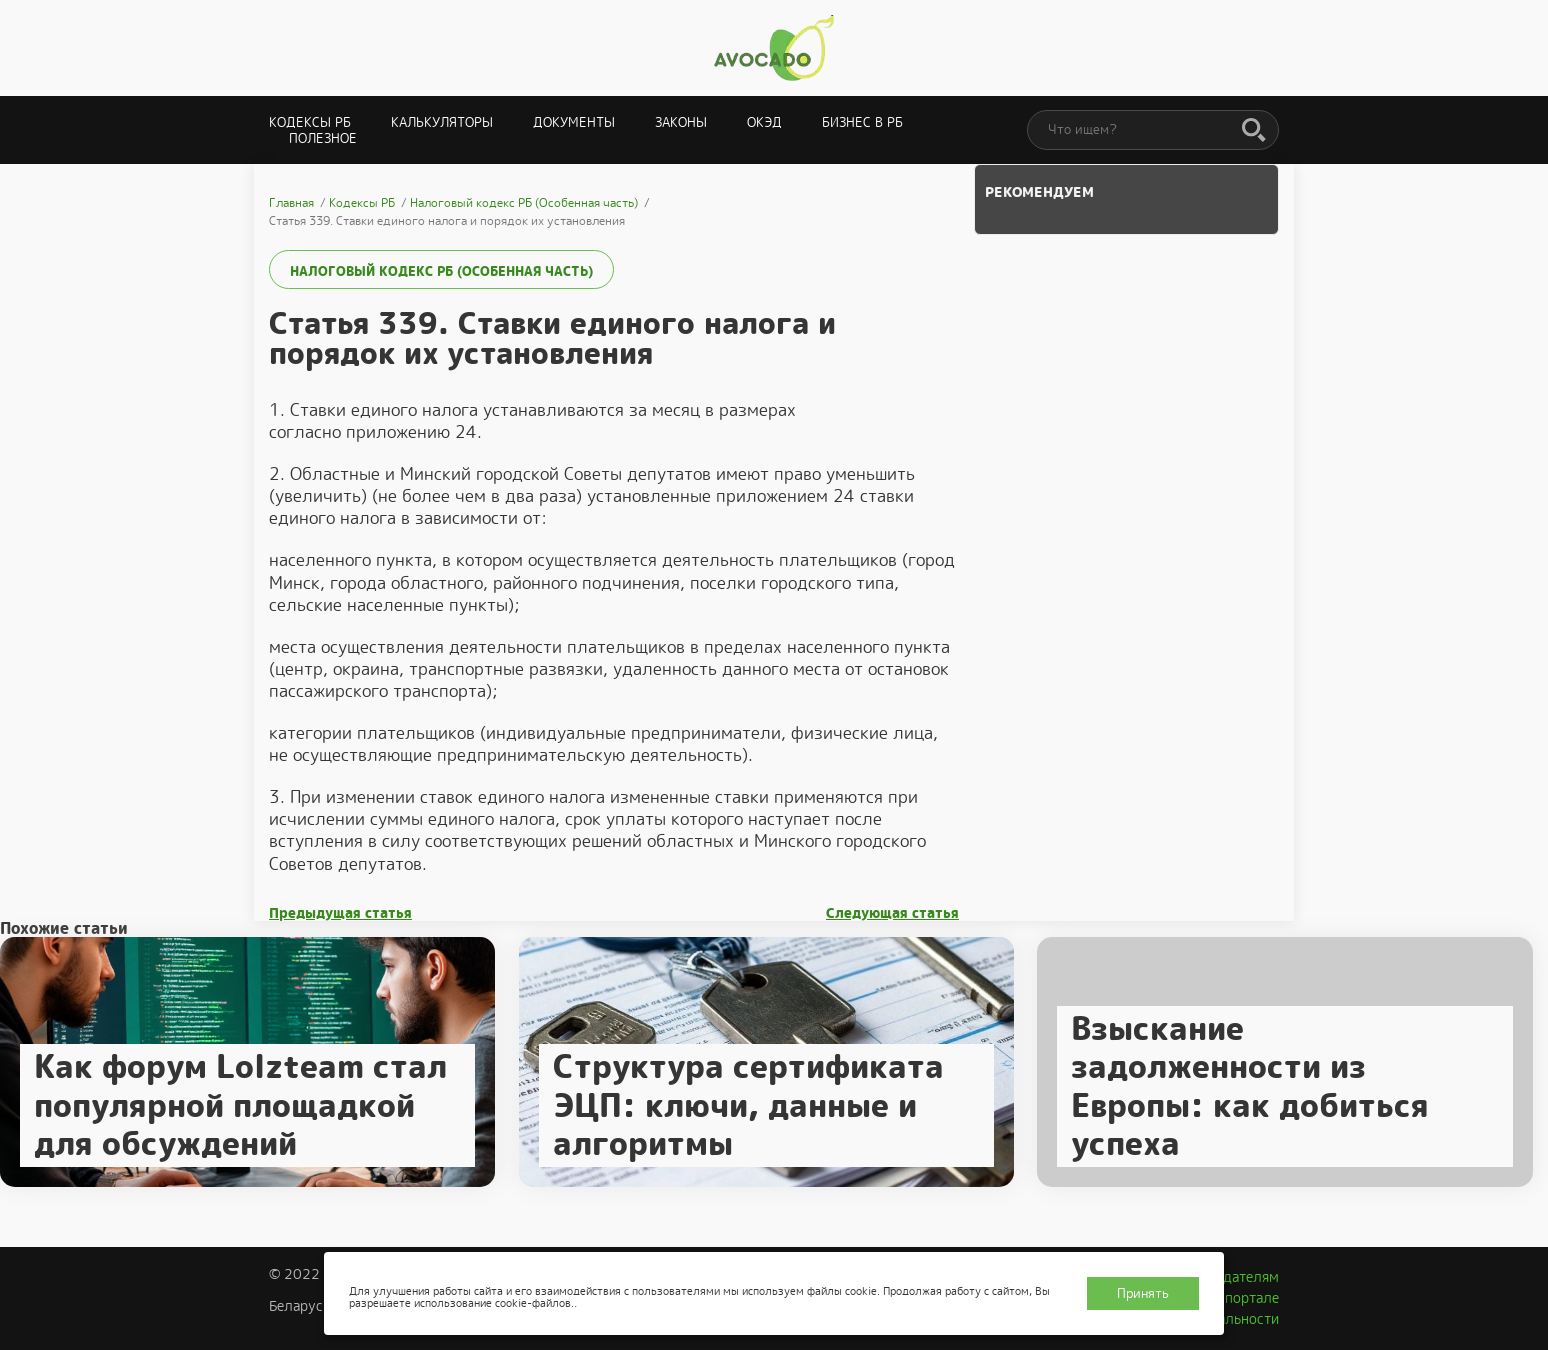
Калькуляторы (442, 122)
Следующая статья (892, 913)
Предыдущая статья (340, 913)
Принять (1143, 1293)
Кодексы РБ (310, 122)
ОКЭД (764, 122)
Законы (681, 122)
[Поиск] (1254, 131)
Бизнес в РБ (862, 122)
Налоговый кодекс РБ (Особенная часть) (441, 271)
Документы (574, 122)
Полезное (323, 138)
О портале (1245, 1298)
